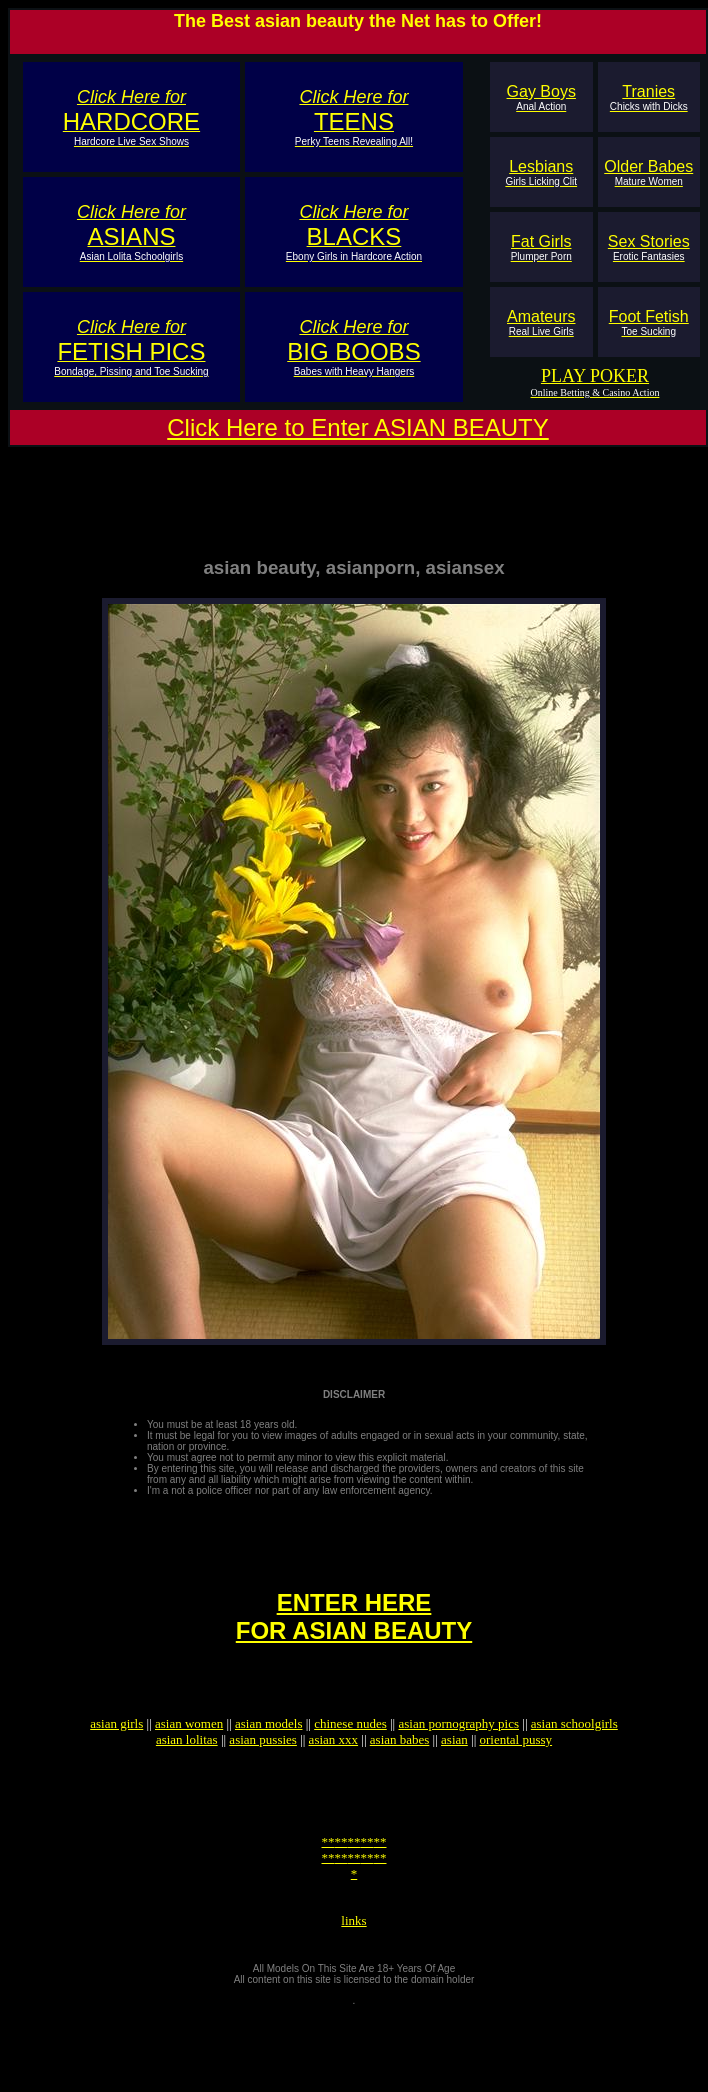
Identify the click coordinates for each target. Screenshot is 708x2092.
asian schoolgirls (574, 1759)
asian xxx (333, 1775)
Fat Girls (541, 247)
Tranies (649, 97)
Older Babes (648, 172)
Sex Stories (649, 247)
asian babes (400, 1775)
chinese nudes (350, 1759)
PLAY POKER (595, 376)
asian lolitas (187, 1775)
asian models (269, 1759)
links (353, 1977)
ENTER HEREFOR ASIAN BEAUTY (354, 1643)
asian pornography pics (458, 1759)
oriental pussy (516, 1775)
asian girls (116, 1759)
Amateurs (541, 322)
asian (454, 1775)
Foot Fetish (649, 322)
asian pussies (263, 1775)
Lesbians (541, 172)
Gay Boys (541, 97)
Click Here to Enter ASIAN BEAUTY (357, 427)
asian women (189, 1759)
